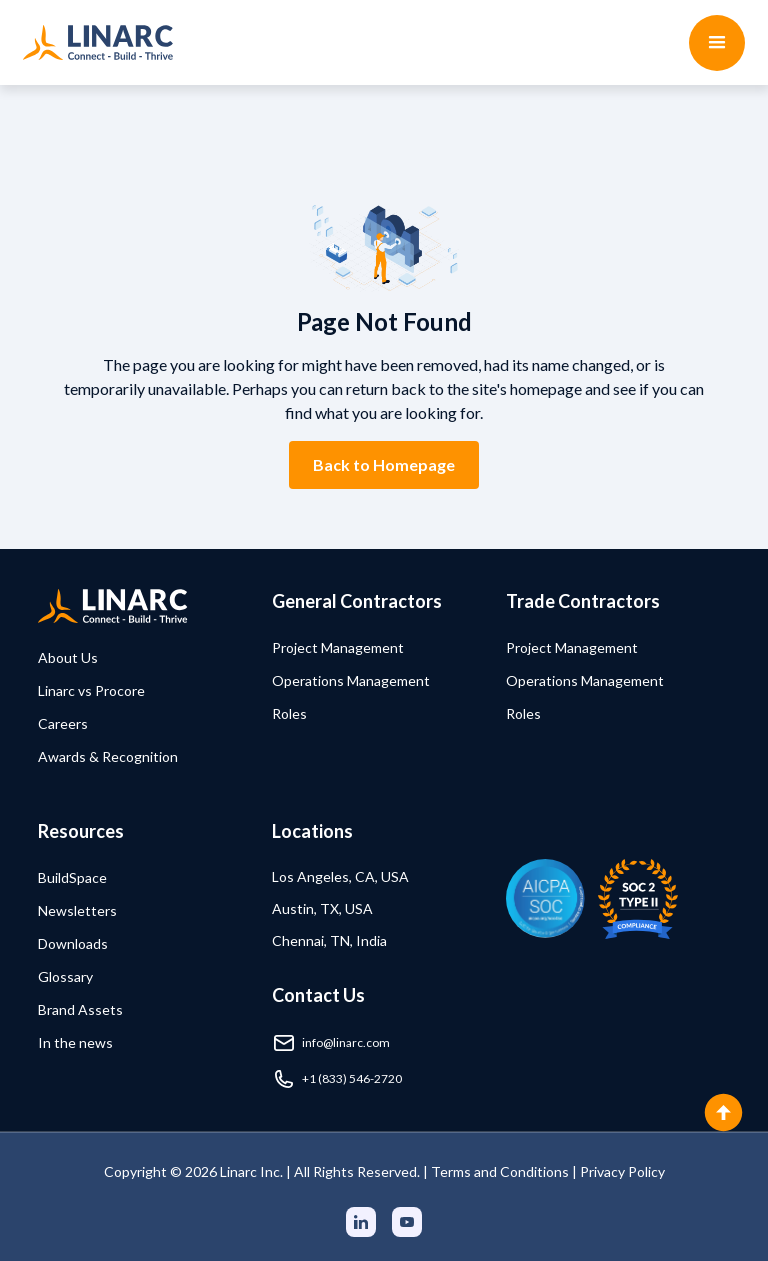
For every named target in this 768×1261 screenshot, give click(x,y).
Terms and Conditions (500, 1171)
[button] (717, 43)
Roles (289, 713)
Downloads (73, 943)
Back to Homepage (384, 464)
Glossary (65, 976)
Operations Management (351, 680)
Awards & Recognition (108, 756)
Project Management (338, 647)
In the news (75, 1042)
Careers (63, 723)
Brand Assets (80, 1009)
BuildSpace (72, 877)
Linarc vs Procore (91, 690)
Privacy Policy (622, 1171)
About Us (68, 657)
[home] (98, 42)
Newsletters (77, 910)
